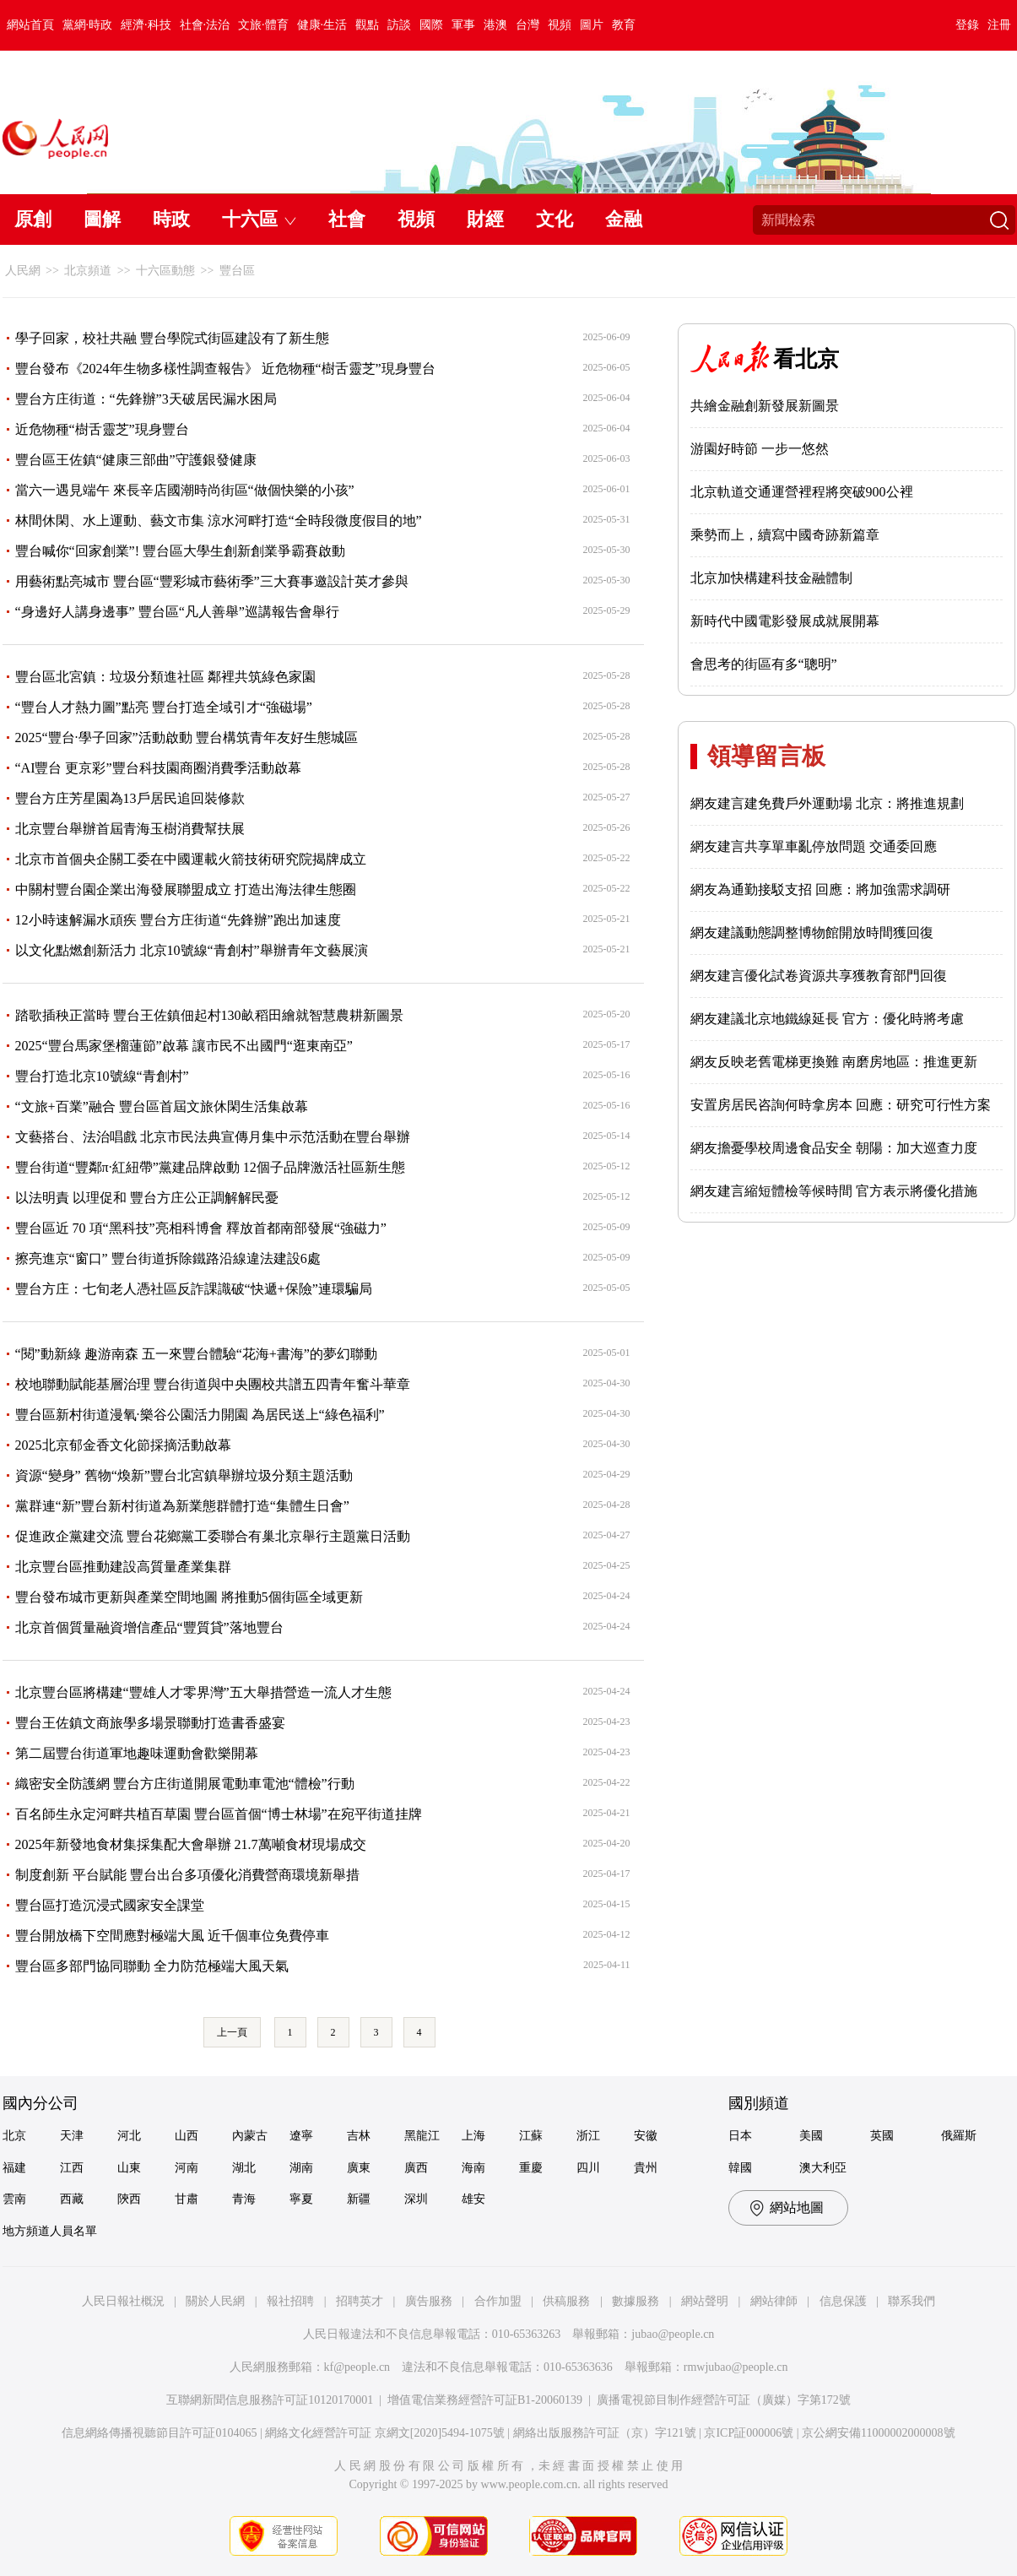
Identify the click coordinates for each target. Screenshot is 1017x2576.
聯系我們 (911, 2301)
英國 (882, 2135)
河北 (129, 2135)
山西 (186, 2135)
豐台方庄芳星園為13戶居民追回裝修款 (130, 798)
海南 (473, 2167)
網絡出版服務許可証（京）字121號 (604, 2433)
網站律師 (774, 2301)
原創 (32, 219)
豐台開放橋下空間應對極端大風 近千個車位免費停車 (172, 1935)
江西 (72, 2167)
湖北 (244, 2167)
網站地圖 (797, 2207)
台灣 (527, 25)
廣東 (359, 2167)
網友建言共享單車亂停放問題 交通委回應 (813, 846)
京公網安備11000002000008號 (878, 2433)
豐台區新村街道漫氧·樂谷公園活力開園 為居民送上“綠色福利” (200, 1414)
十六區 (250, 219)
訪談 (399, 25)
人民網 (23, 270)
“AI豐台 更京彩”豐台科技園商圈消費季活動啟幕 (158, 768)
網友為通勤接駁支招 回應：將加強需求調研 (820, 889)
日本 (740, 2135)
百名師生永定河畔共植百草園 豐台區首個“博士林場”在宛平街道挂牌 (218, 1814)
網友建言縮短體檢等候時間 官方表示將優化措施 (833, 1191)
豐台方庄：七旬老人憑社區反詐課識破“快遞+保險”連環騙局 (193, 1289)
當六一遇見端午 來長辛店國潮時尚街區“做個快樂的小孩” (184, 490)
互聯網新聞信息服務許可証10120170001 (269, 2400)
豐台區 (237, 270)
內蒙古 (250, 2135)
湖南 (301, 2167)
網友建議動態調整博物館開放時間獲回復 (811, 932)
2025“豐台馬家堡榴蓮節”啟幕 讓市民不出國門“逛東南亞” (184, 1046)
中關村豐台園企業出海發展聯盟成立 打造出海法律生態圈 (185, 889)
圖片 (591, 25)
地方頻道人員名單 (50, 2231)
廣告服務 (428, 2301)
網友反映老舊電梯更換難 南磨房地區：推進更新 (833, 1062)
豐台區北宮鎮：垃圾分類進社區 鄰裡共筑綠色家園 (165, 677)
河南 (186, 2167)
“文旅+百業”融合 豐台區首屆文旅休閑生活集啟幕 (161, 1106)
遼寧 (301, 2135)
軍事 (463, 25)
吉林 (359, 2135)
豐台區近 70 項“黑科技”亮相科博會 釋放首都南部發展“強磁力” (201, 1228)
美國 (811, 2135)
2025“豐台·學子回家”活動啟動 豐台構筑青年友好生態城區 (186, 737)
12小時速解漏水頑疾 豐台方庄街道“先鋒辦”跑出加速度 (178, 920)
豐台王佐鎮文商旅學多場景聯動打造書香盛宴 (150, 1723)
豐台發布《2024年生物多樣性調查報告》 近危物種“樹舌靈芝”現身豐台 (225, 368)
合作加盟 (498, 2301)
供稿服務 (566, 2301)
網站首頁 (30, 25)
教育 (624, 25)
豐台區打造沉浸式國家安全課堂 (109, 1905)
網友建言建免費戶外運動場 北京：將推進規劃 (827, 803)
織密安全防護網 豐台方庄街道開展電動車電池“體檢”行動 (184, 1783)
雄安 (473, 2199)
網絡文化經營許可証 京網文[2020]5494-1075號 (385, 2433)
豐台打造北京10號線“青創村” (102, 1076)
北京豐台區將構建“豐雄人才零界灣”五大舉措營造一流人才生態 (203, 1692)
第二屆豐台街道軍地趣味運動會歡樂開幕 (136, 1753)
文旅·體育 (263, 25)
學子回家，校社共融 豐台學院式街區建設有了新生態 (172, 338)
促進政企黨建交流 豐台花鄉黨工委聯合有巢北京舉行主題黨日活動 (212, 1536)
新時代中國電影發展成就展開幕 (784, 621)
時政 (171, 219)
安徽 (645, 2135)
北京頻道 (87, 270)
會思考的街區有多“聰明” (763, 664)
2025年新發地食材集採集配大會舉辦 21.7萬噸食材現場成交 (190, 1844)
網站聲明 (704, 2301)
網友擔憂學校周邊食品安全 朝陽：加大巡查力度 (833, 1148)
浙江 (588, 2135)
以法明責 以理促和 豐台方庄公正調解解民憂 (147, 1197)
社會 (346, 219)
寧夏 (301, 2199)
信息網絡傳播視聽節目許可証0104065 (159, 2433)
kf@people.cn (357, 2367)
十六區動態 (165, 270)
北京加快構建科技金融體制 (771, 578)
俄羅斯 (958, 2135)
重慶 (531, 2167)
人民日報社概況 (123, 2301)
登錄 (967, 25)
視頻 (559, 25)
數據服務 (635, 2301)
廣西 (416, 2167)
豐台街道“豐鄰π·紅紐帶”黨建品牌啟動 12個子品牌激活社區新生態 (210, 1167)
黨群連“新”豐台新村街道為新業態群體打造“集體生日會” (182, 1506)
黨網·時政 (87, 25)
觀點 (367, 25)
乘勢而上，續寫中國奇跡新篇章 (784, 535)
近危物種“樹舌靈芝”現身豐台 (102, 429)
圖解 (102, 219)
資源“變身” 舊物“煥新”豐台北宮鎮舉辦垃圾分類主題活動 (184, 1475)
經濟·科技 (146, 25)
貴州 (645, 2167)
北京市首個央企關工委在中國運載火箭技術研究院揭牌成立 (190, 859)
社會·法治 (205, 25)
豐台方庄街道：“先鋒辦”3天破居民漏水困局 (146, 399)
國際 (431, 25)
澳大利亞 (823, 2167)
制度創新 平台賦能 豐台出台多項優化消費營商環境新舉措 (187, 1875)
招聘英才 (359, 2301)
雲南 (14, 2199)
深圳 (416, 2199)
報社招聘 (290, 2301)
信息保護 (843, 2301)
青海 (244, 2199)
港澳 (495, 25)
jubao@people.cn (672, 2334)
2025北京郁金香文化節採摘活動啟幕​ (123, 1445)
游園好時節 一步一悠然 (759, 449)
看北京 (806, 359)
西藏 (72, 2199)
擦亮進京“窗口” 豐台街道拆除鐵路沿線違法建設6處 (168, 1258)
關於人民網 (215, 2301)
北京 (14, 2135)
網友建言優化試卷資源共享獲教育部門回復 (818, 975)
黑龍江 (422, 2135)
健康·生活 (322, 25)
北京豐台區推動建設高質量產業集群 (123, 1566)
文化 (554, 219)
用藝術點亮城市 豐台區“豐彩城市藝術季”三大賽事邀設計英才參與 (211, 581)
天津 (72, 2135)
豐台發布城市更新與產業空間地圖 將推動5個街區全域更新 (189, 1597)
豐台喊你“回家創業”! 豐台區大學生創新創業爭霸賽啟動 (180, 551)
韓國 (740, 2167)
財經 (485, 219)
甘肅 (186, 2199)
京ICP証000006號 (748, 2433)
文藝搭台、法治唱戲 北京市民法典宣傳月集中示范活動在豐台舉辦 (212, 1137)
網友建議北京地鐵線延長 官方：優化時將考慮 (827, 1018)
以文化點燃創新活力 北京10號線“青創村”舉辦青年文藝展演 (191, 950)
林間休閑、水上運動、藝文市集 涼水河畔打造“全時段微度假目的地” (218, 520)
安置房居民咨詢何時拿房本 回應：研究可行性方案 (840, 1105)
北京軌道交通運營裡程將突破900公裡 (801, 492)
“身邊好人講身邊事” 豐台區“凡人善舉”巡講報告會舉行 (177, 612)
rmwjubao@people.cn (736, 2367)
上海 (473, 2135)
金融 (623, 219)
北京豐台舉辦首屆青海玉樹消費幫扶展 (130, 829)
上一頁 (232, 2032)
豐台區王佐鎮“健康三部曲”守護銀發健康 (136, 460)
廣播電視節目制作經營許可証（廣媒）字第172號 (724, 2400)
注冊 (999, 25)
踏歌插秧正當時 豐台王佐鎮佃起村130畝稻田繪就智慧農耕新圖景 (209, 1015)
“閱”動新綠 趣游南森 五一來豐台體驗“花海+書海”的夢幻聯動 (196, 1354)
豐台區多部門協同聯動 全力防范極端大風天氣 (152, 1966)
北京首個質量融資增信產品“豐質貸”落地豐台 (149, 1627)
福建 (14, 2167)
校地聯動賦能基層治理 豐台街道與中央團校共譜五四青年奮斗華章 (212, 1384)
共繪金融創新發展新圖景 (764, 406)
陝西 (129, 2199)
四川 (588, 2167)
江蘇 (531, 2135)
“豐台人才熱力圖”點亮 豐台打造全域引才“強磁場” (163, 707)
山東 (129, 2167)
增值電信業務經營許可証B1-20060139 (484, 2400)
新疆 (359, 2199)
